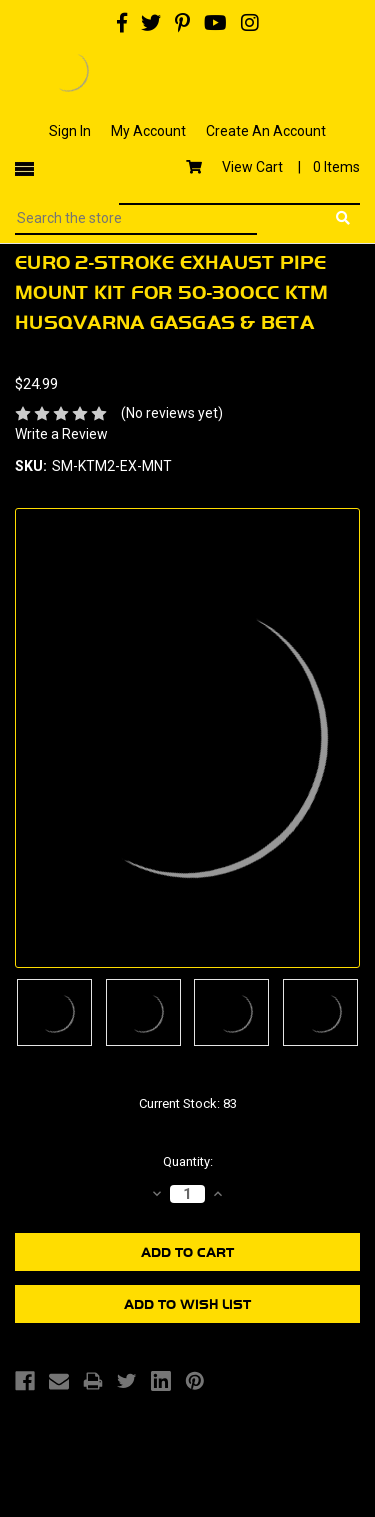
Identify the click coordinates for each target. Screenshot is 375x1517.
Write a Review (61, 434)
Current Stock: (188, 1103)
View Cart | (273, 167)
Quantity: (188, 1161)
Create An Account (266, 131)
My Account (148, 131)
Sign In (70, 131)
